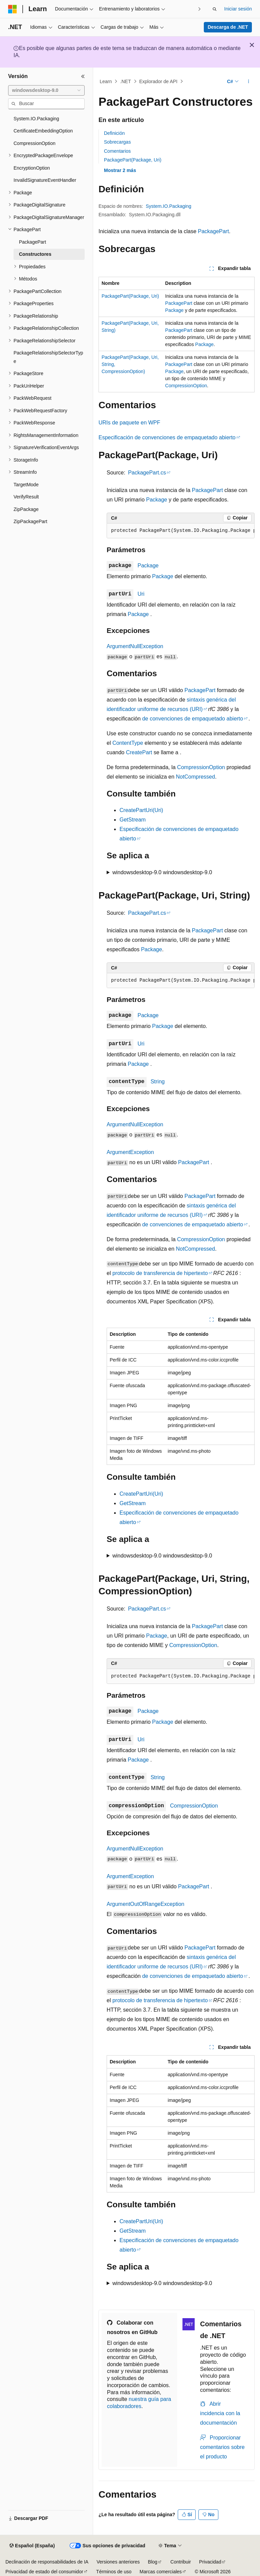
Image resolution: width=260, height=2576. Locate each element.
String (158, 1081)
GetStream (133, 820)
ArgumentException (130, 1152)
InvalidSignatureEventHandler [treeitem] (45, 180)
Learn (106, 81)
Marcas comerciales (160, 2571)
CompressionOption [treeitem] (35, 143)
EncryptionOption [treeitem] (32, 168)
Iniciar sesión (238, 8)
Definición (114, 133)
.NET (125, 81)
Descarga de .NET (228, 27)
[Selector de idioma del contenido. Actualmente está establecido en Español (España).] (32, 2546)
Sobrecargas (117, 142)
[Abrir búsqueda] (214, 9)
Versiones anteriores (118, 2562)
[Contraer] (83, 76)
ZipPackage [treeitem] (26, 509)
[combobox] (46, 90)
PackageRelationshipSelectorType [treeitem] (48, 357)
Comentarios (117, 151)
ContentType (127, 743)
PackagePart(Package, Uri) (132, 160)
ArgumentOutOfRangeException (145, 1904)
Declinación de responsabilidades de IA (46, 2562)
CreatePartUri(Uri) (141, 810)
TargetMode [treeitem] (26, 484)
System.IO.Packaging (169, 206)
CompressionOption (186, 385)
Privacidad (210, 2562)
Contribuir (180, 2562)
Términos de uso (113, 2571)
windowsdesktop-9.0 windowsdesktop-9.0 (162, 872)
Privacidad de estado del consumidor (44, 2571)
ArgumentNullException (135, 646)
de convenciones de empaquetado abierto (192, 718)
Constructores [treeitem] (35, 254)
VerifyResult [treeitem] (26, 496)
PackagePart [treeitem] (32, 242)
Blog (152, 2562)
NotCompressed (195, 777)
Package (174, 310)
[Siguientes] (199, 9)
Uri (140, 594)
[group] (181, 530)
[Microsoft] (12, 9)
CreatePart (139, 752)
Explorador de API (158, 81)
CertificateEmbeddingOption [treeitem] (43, 130)
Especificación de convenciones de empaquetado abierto (167, 437)
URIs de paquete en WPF (129, 422)
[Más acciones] (249, 81)
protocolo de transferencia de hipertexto (160, 1273)
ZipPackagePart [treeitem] (30, 521)
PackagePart (213, 231)
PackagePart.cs (147, 472)
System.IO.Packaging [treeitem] (36, 118)
